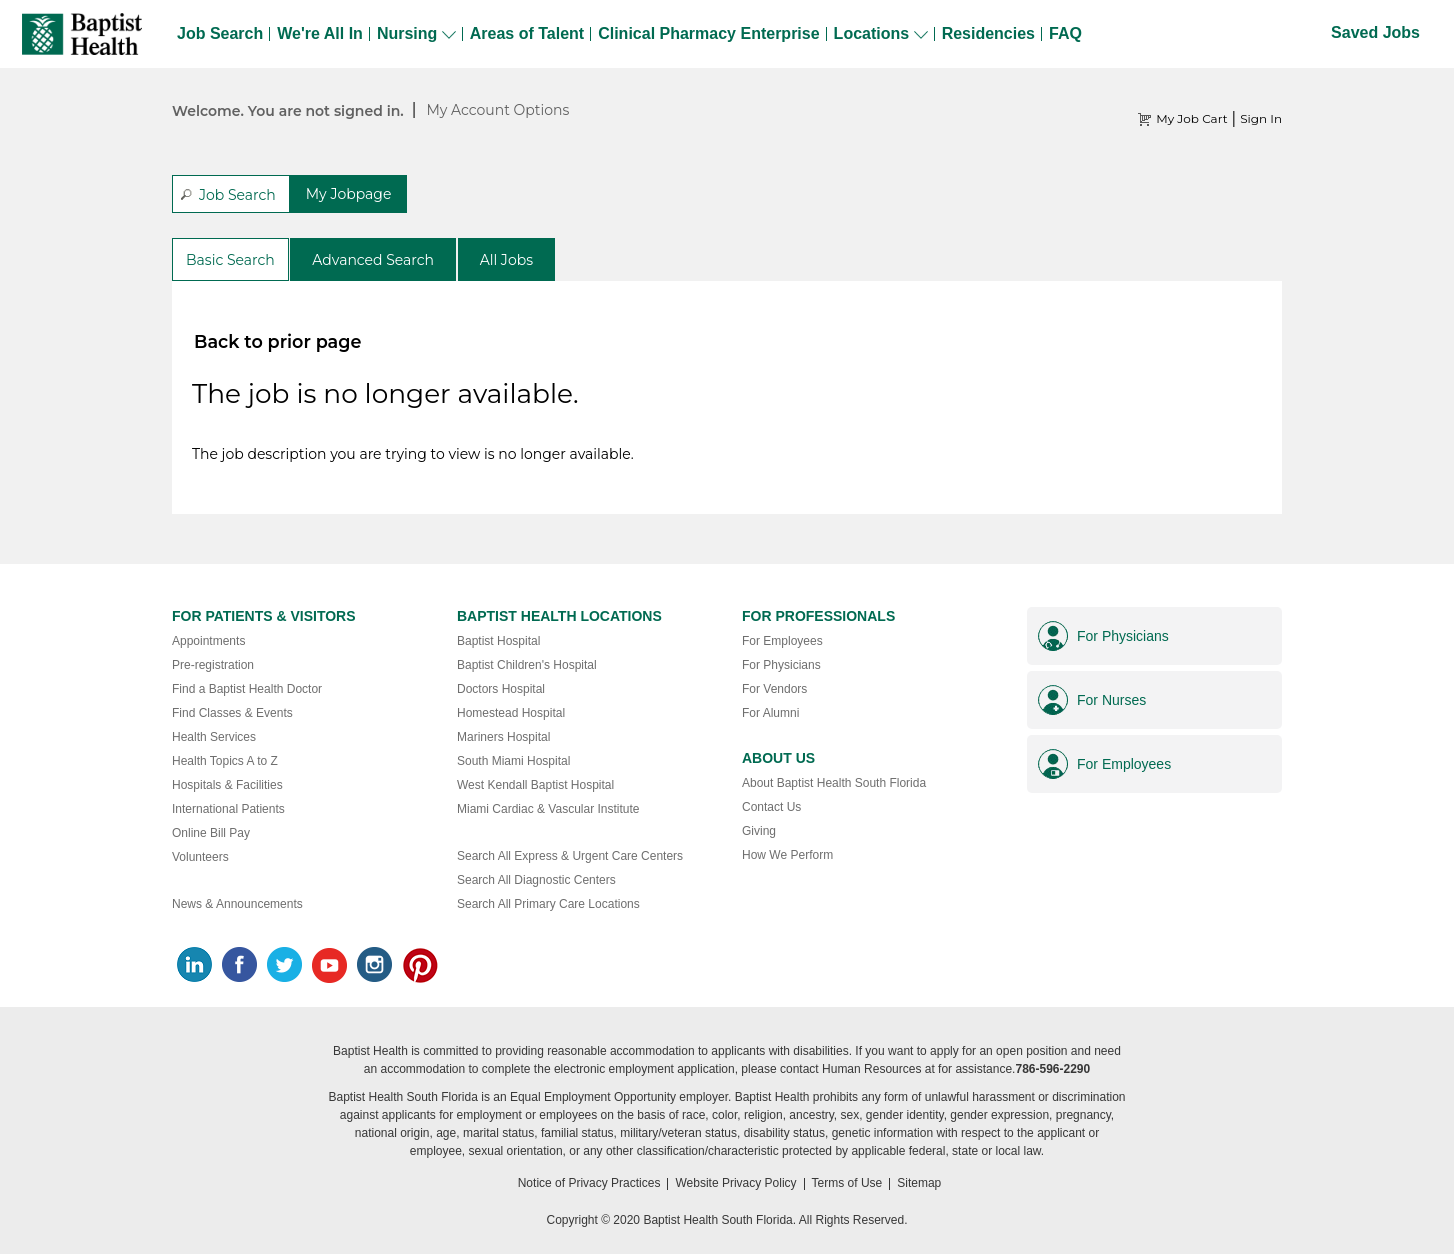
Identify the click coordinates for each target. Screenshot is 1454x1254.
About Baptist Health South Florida (834, 783)
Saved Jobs (1375, 32)
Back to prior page (277, 341)
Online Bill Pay (211, 833)
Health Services (214, 737)
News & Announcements (237, 904)
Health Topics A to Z (225, 761)
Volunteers (200, 857)
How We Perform (787, 855)
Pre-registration (213, 665)
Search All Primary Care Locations (548, 904)
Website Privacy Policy (735, 1183)
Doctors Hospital (501, 689)
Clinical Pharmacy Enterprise (708, 33)
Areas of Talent (527, 33)
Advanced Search (373, 260)
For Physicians (781, 665)
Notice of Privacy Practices (589, 1183)
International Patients (228, 809)
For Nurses (1111, 700)
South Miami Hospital (513, 761)
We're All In (320, 33)
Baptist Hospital (498, 641)
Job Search (220, 33)
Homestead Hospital (511, 713)
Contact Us (771, 807)
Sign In (1261, 118)
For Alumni (770, 713)
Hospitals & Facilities (227, 785)
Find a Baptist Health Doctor (247, 689)
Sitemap (919, 1183)
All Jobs (506, 260)
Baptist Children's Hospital (527, 665)
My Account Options (497, 110)
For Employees (782, 641)
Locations (881, 33)
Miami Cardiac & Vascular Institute (548, 809)
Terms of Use (847, 1183)
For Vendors (774, 689)
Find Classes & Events (232, 713)
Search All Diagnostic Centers (536, 880)
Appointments (208, 641)
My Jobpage (349, 194)
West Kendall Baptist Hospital (535, 785)
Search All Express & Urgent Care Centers (570, 856)
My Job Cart (1191, 118)
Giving (759, 831)
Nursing (416, 33)
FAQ (1065, 33)
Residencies (988, 33)
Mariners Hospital (503, 737)
